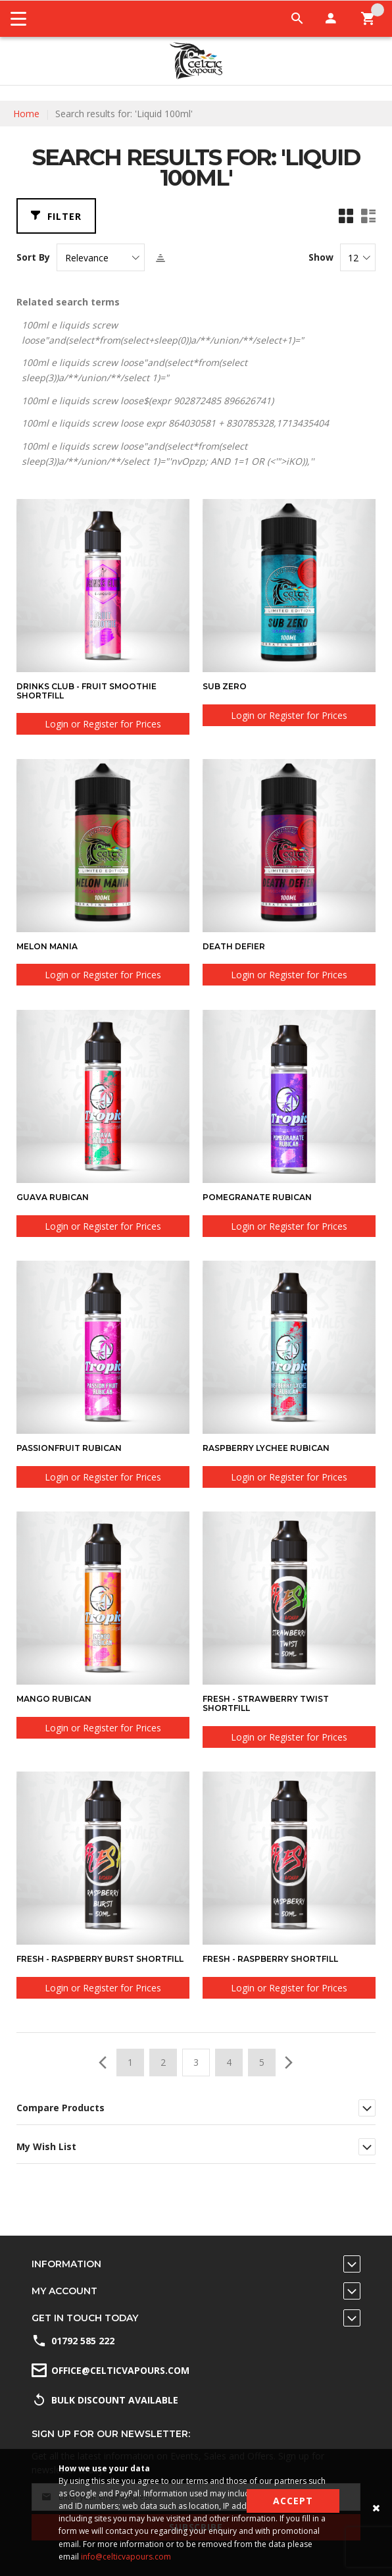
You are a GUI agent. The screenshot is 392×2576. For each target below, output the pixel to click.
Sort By (33, 257)
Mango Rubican (53, 1699)
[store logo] (196, 61)
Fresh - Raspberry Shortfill (270, 1959)
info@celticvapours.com (126, 2556)
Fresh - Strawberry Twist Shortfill (266, 1703)
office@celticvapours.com (120, 2370)
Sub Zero (225, 686)
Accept (293, 2500)
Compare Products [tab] (60, 2107)
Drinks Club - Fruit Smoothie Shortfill (86, 690)
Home (26, 113)
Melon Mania (47, 946)
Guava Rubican (52, 1197)
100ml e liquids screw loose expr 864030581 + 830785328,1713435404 (175, 423)
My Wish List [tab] (46, 2146)
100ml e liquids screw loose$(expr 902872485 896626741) (148, 400)
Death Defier (234, 946)
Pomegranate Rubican (257, 1197)
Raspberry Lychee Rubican (266, 1448)
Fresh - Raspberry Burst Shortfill (100, 1959)
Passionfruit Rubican (69, 1448)
